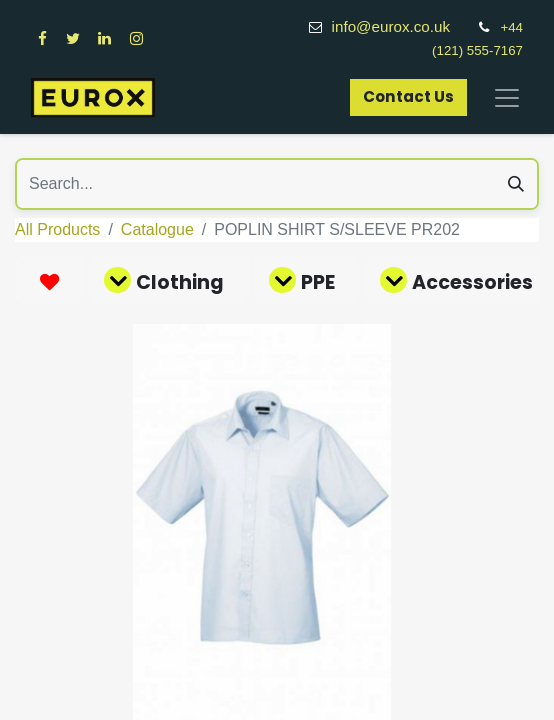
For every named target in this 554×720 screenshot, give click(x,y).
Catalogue (157, 229)
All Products (57, 229)
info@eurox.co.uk (402, 26)
